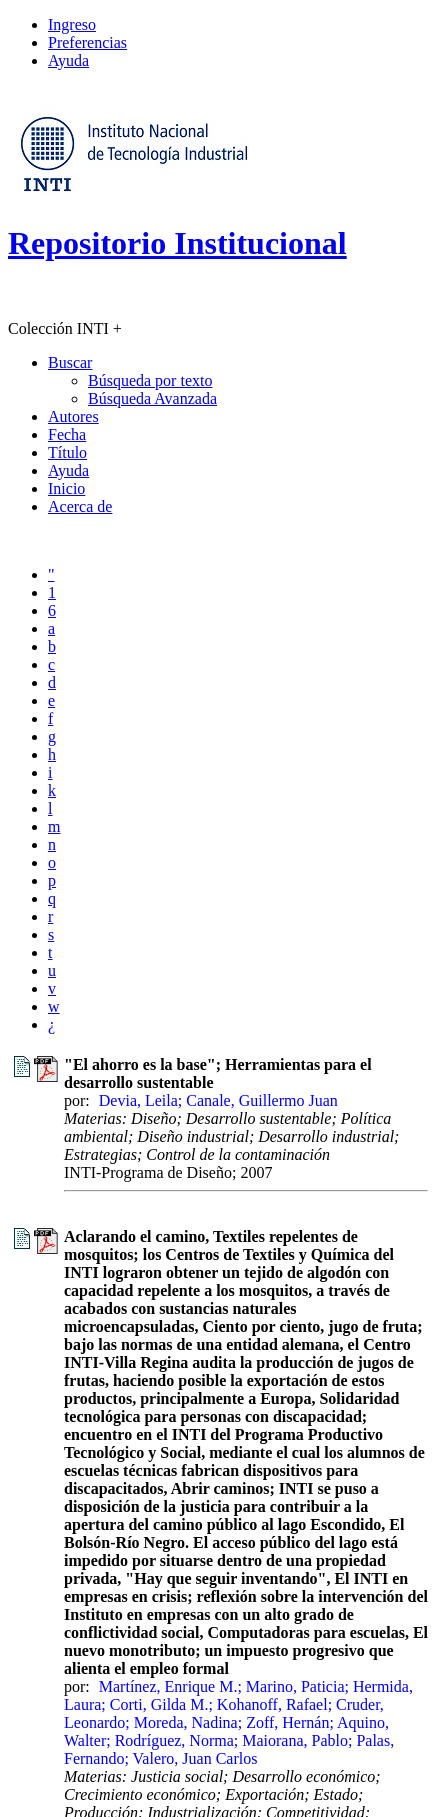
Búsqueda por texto (150, 380)
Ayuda (68, 60)
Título (67, 452)
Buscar (70, 362)
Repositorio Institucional (177, 243)
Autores (73, 416)
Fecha (67, 434)
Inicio (66, 488)
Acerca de (80, 506)
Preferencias (87, 42)
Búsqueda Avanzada (152, 398)
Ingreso (72, 24)
